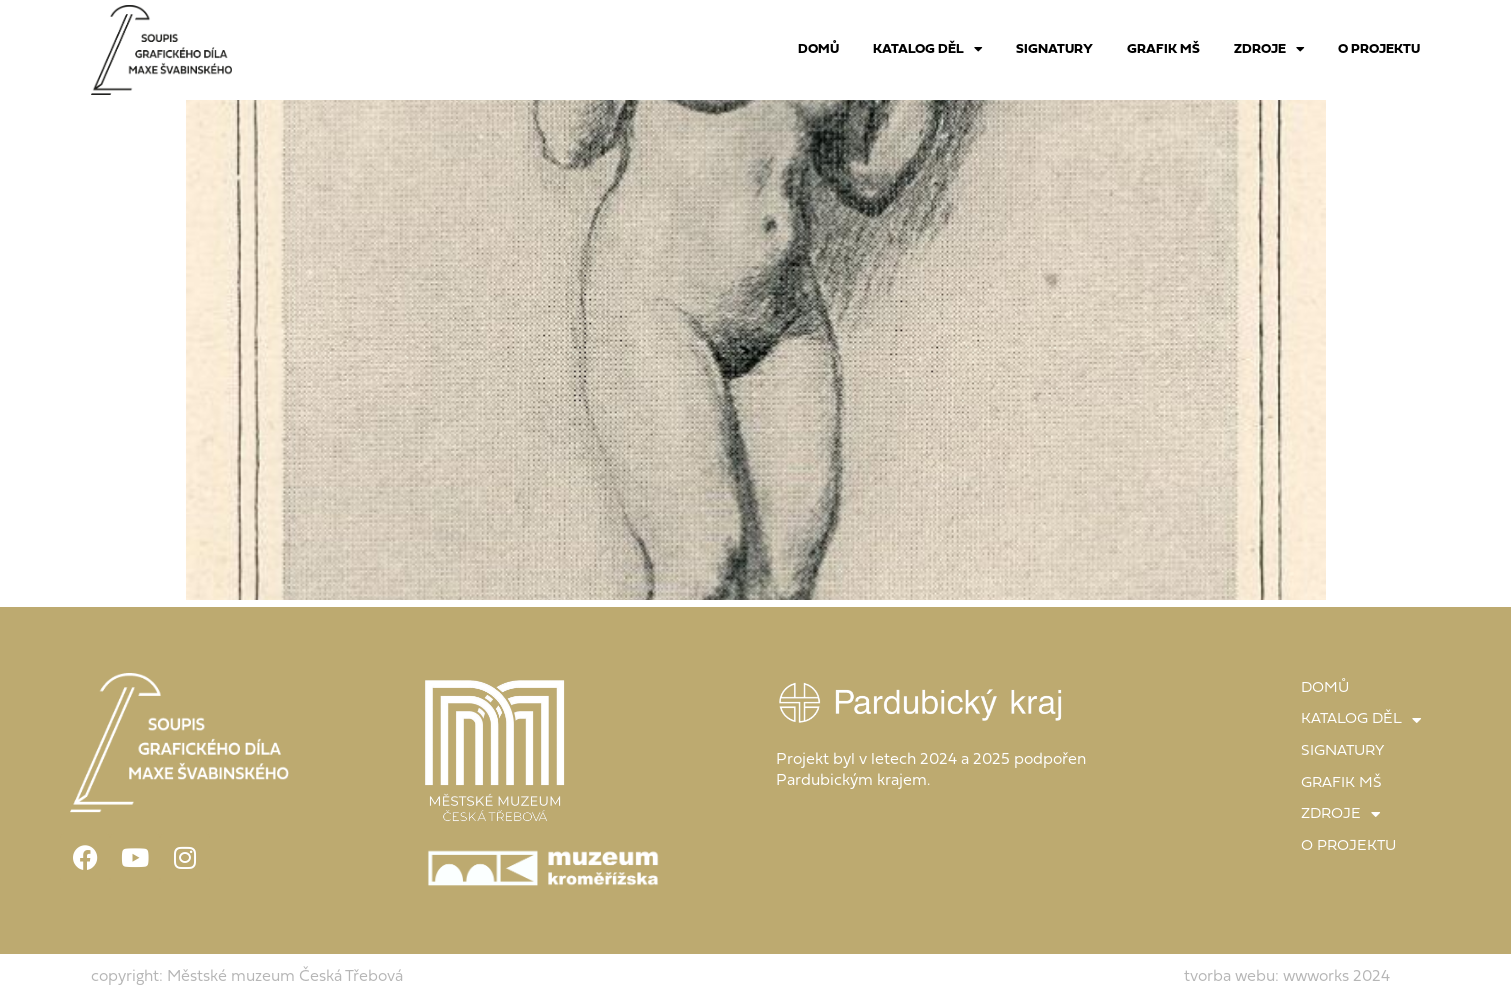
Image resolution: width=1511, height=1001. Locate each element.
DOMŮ (818, 49)
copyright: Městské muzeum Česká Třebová (247, 977)
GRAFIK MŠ (1163, 49)
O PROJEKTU (1379, 49)
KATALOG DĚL (927, 50)
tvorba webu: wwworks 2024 (1287, 977)
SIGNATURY (1054, 49)
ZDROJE (1269, 50)
